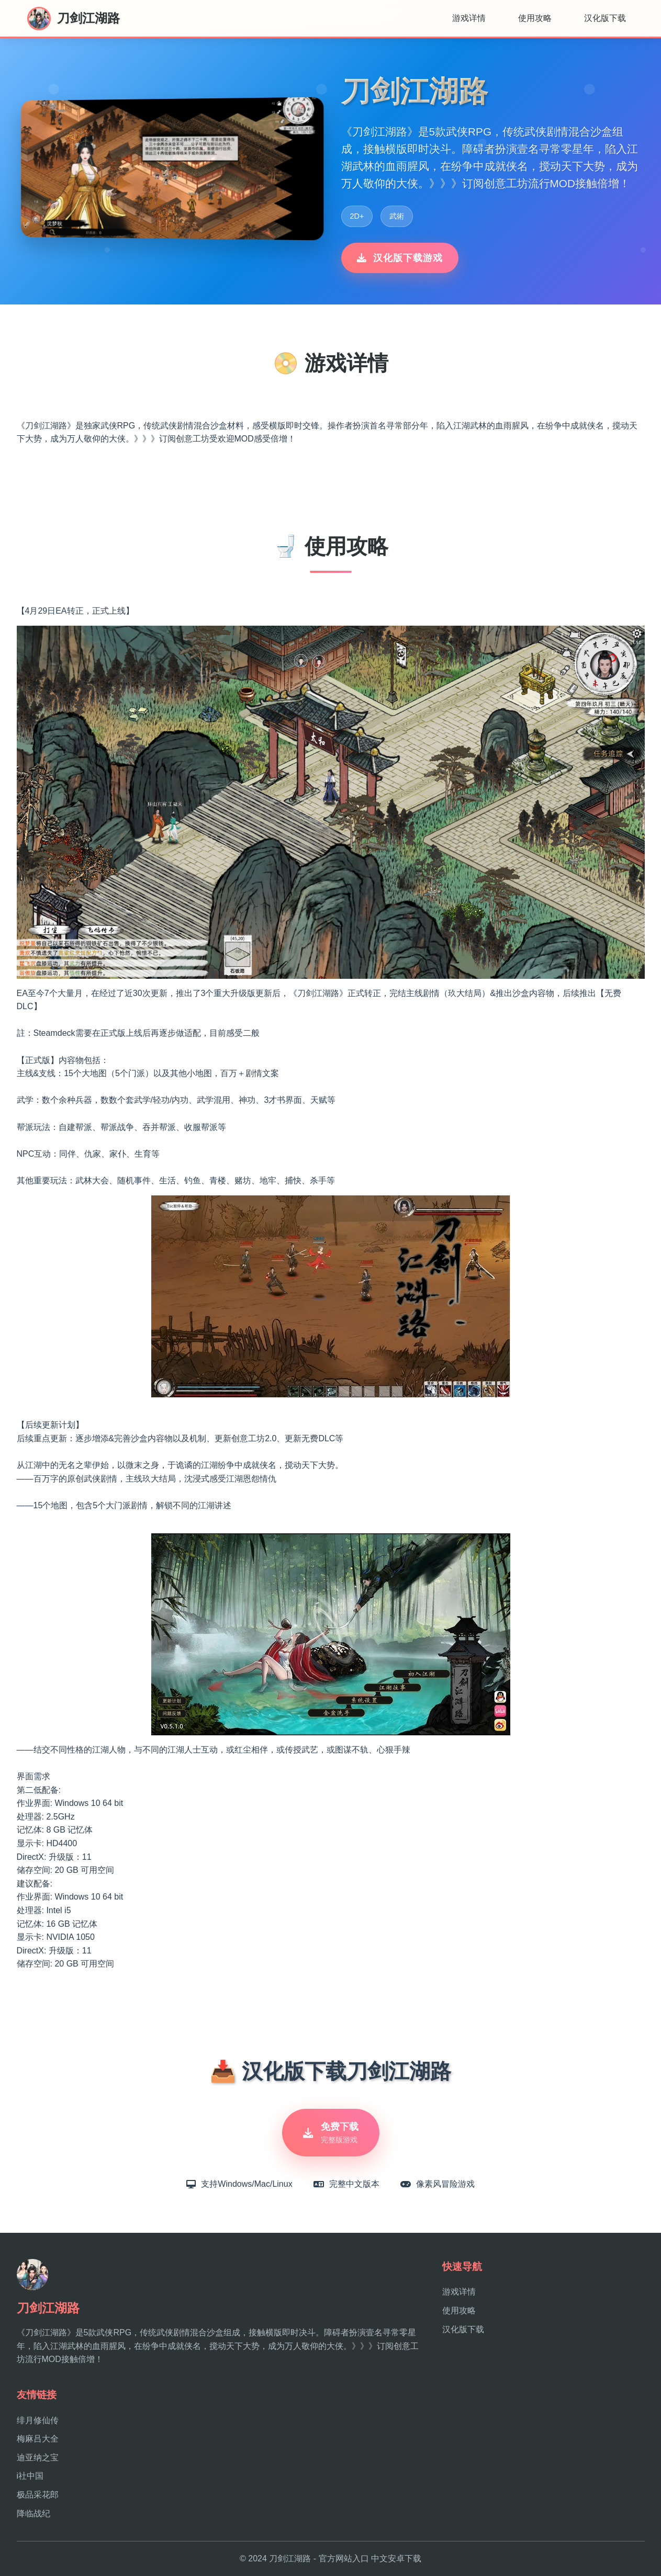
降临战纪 (33, 2513)
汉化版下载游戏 (400, 258)
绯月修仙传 (38, 2420)
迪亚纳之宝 (38, 2457)
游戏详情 (469, 18)
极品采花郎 (38, 2494)
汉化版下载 (605, 18)
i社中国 (30, 2475)
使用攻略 (535, 18)
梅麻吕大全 (38, 2438)
